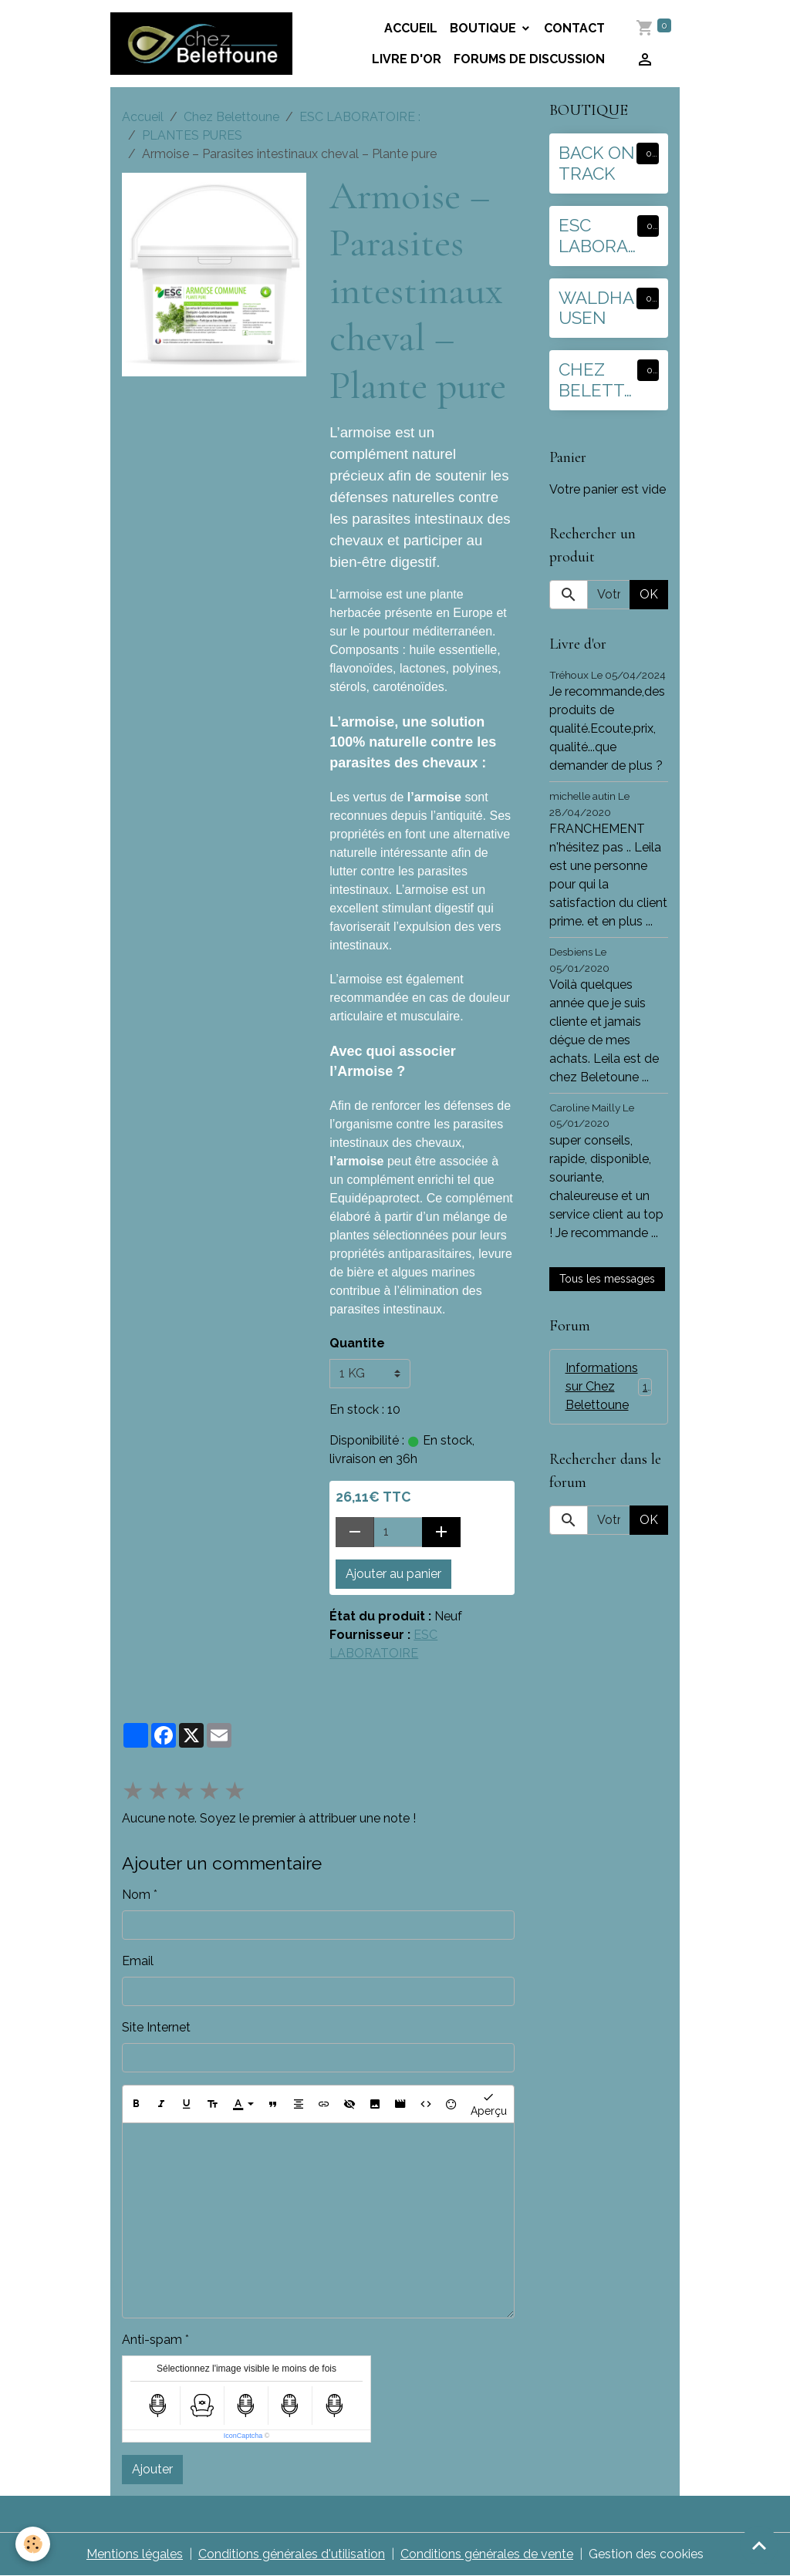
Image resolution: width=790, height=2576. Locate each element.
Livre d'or (406, 59)
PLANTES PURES (192, 135)
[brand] (201, 43)
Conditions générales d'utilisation (291, 2554)
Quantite (357, 1343)
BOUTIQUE (484, 28)
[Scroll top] (759, 2545)
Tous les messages (607, 1279)
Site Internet (156, 2027)
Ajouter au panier (393, 1573)
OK (649, 594)
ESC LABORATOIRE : (359, 117)
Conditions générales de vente (486, 2554)
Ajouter (152, 2469)
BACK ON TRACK (597, 163)
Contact (574, 28)
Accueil (410, 28)
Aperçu (489, 2103)
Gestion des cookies (646, 2554)
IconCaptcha (243, 2435)
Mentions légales (134, 2554)
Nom (136, 1894)
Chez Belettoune (231, 117)
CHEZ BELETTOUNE (598, 380)
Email (138, 1961)
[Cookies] (32, 2544)
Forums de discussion (529, 59)
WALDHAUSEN (596, 308)
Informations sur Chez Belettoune (612, 1386)
